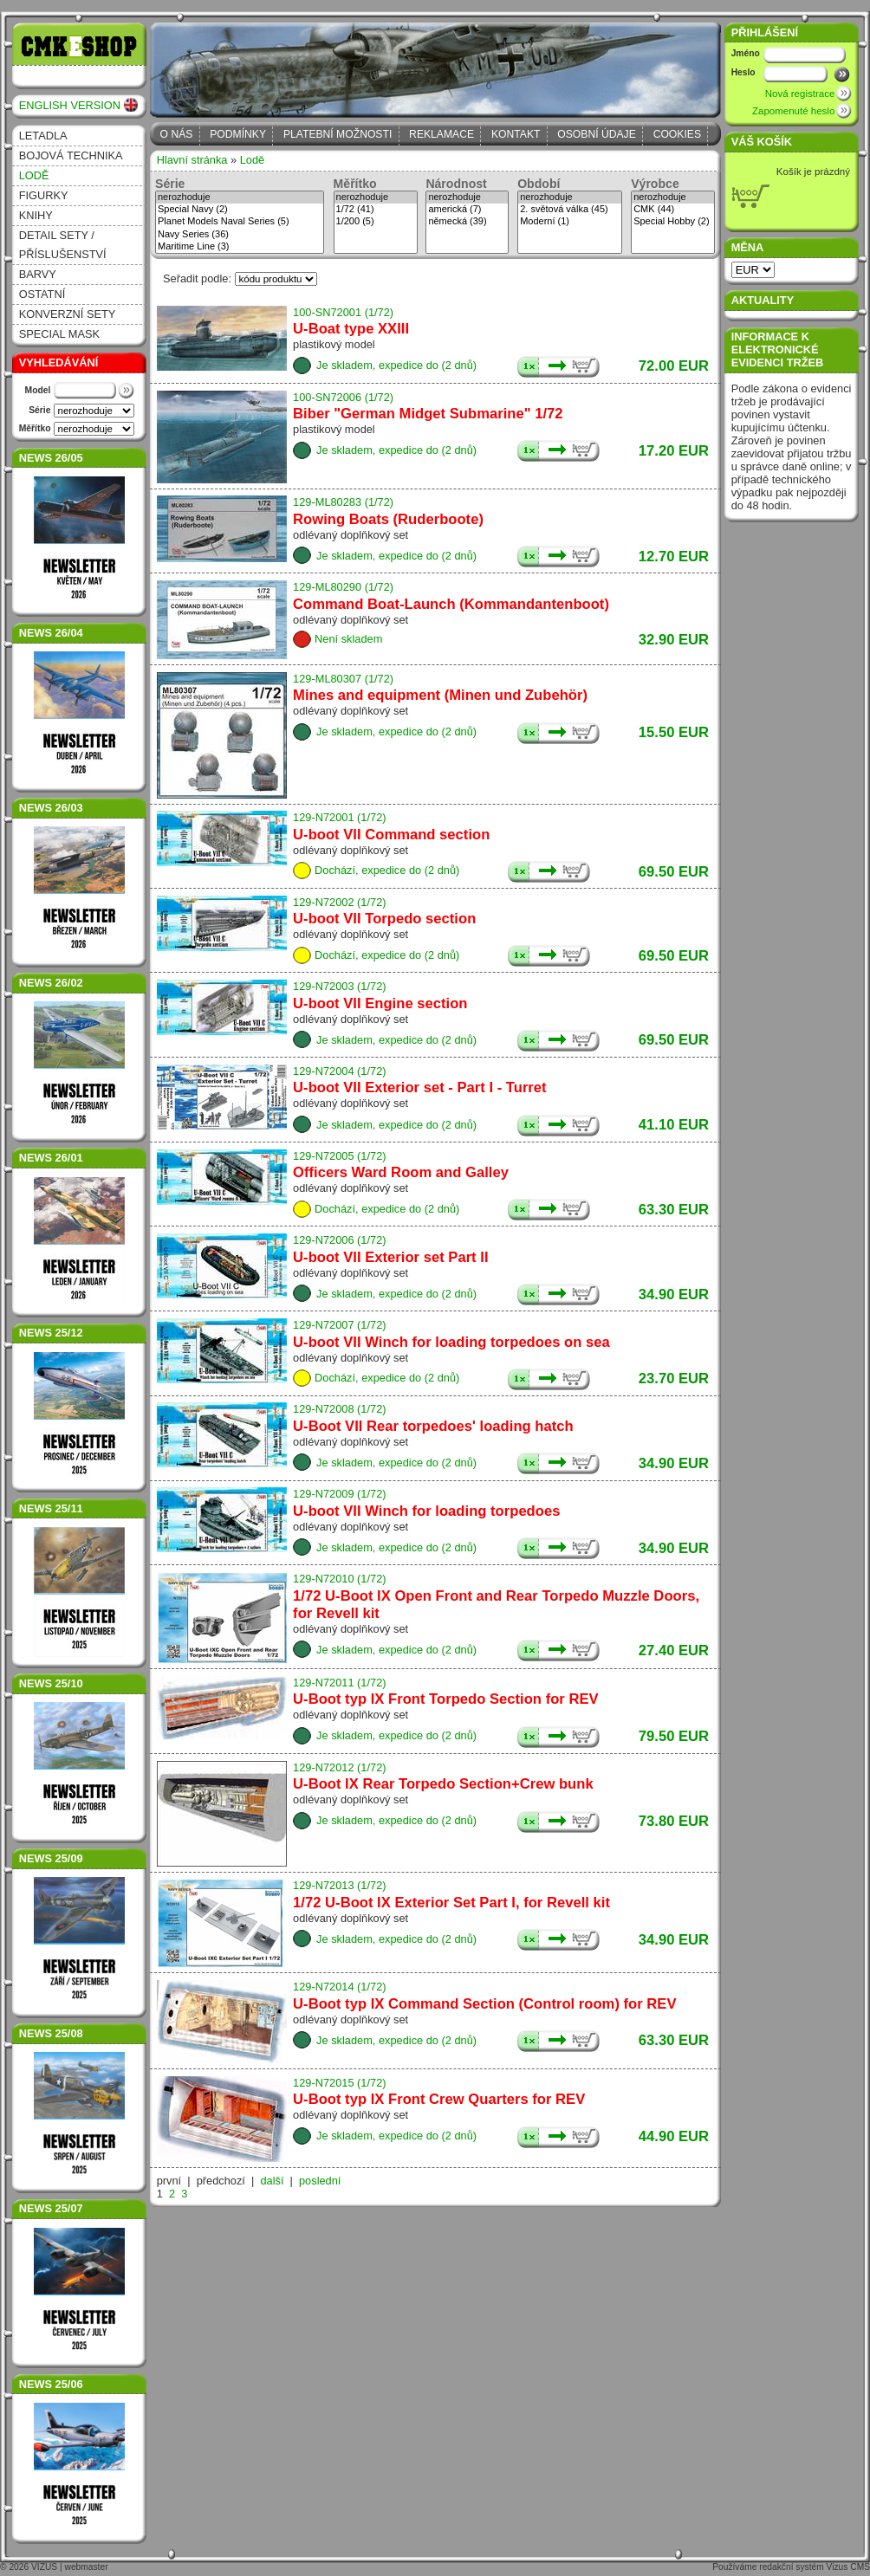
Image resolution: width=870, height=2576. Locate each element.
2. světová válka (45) (569, 210)
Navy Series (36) (239, 235)
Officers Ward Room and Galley (401, 1172)
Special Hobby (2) (673, 222)
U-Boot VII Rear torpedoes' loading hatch (433, 1426)
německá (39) (467, 222)
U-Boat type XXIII (351, 328)
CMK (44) (673, 210)
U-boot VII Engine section (380, 1003)
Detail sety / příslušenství (63, 245)
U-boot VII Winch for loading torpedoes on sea (451, 1342)
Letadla (43, 135)
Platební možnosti (337, 134)
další (271, 2180)
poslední (320, 2180)
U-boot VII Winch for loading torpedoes (426, 1511)
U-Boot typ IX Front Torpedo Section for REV (446, 1699)
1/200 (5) (375, 222)
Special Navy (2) (239, 210)
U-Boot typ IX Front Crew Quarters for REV (439, 2099)
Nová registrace (800, 93)
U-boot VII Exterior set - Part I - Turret (420, 1087)
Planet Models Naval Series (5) (239, 222)
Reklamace (441, 134)
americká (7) (467, 210)
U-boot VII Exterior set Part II (390, 1257)
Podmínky (238, 134)
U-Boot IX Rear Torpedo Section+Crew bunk (443, 1784)
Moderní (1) (569, 222)
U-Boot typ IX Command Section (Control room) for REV (484, 2004)
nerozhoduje (239, 197)
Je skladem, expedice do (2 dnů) (396, 365)
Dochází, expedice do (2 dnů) (387, 870)
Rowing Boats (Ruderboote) (388, 519)
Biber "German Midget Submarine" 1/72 (427, 413)
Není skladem (348, 638)
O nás (176, 134)
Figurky (43, 195)
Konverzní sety (67, 313)
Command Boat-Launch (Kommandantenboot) (451, 604)
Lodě (34, 175)
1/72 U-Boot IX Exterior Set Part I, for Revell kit (451, 1902)
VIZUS (44, 2567)
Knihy (36, 215)
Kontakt (516, 134)
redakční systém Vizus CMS (814, 2567)
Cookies (677, 134)
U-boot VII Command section (391, 834)
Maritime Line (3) (239, 247)
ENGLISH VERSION (69, 105)
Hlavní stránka (192, 159)
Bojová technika (71, 155)
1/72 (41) (375, 210)
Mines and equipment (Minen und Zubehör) (440, 695)
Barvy (37, 274)
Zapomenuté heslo (793, 111)
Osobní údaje (596, 134)
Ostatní (42, 294)
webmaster (86, 2567)
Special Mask (59, 333)
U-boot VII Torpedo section (384, 918)
